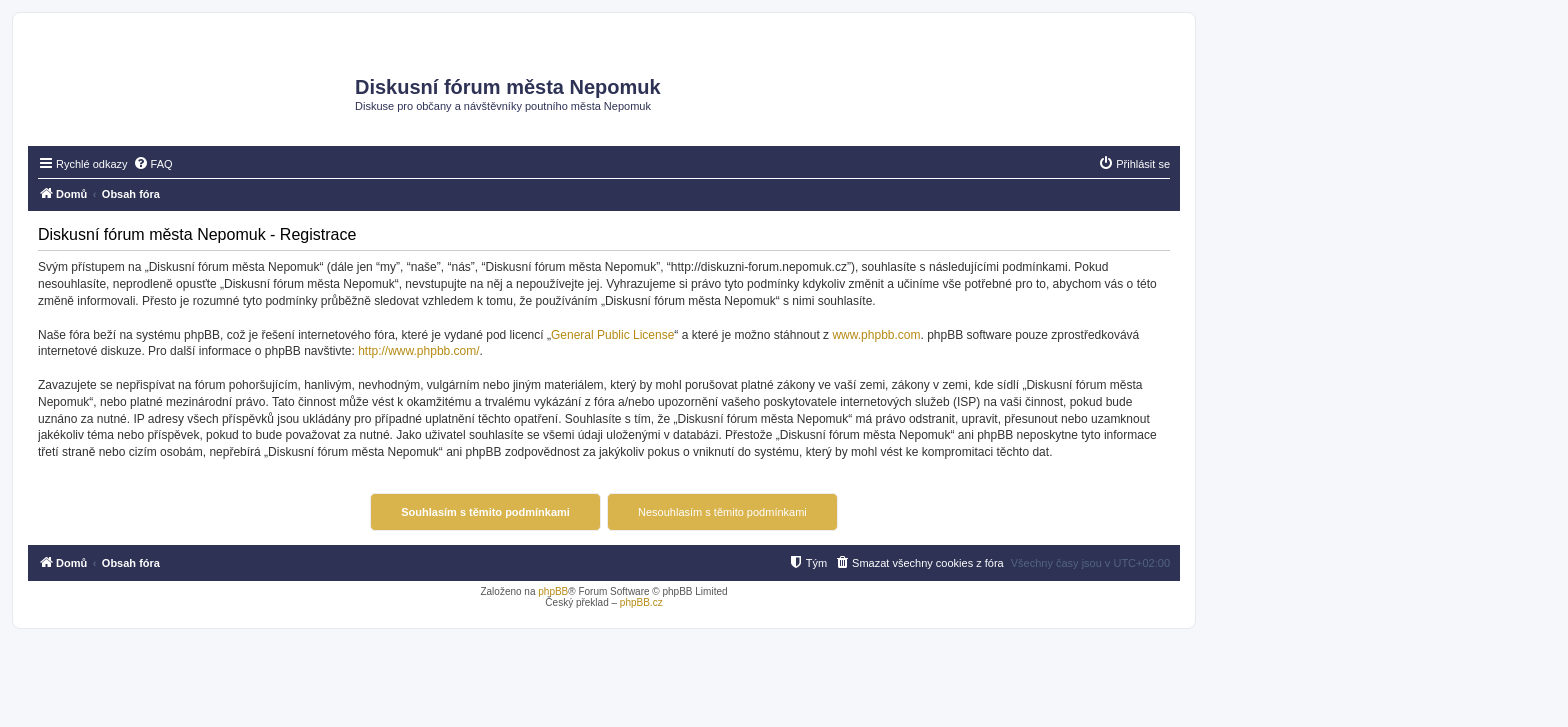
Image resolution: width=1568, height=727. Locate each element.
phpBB (553, 591)
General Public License (612, 335)
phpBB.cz (641, 602)
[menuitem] (153, 164)
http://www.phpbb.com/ (418, 351)
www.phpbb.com (876, 335)
